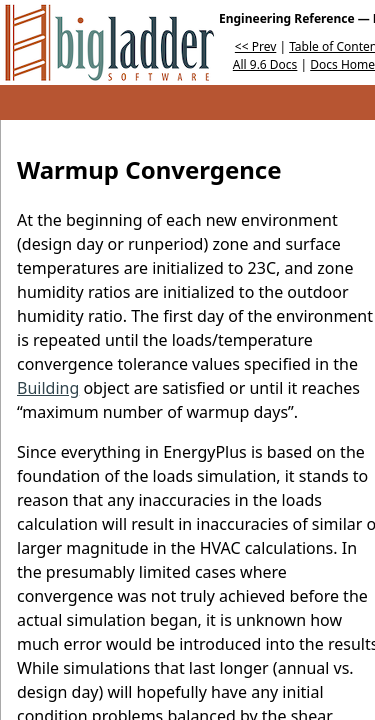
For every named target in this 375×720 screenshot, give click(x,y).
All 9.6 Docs (265, 64)
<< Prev (255, 46)
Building (48, 388)
